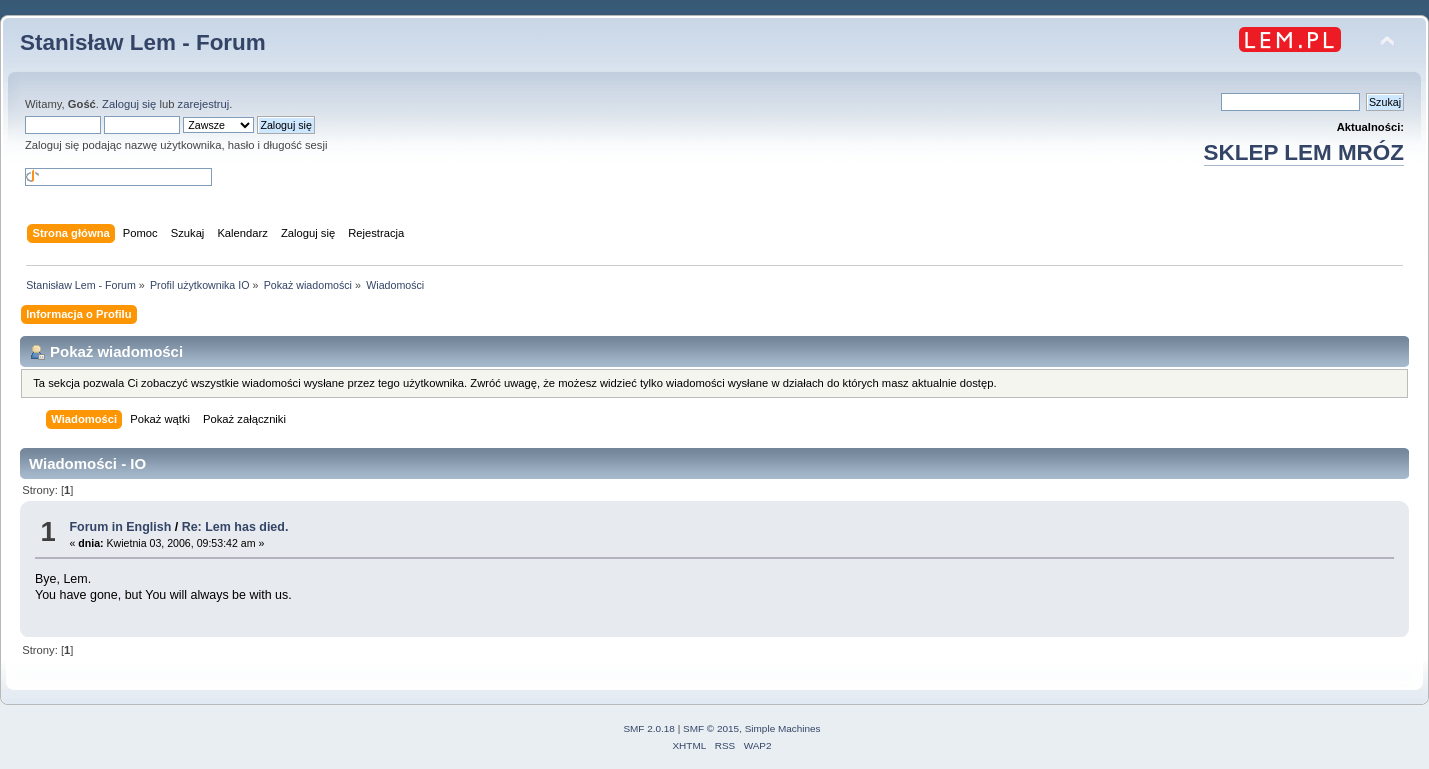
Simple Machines (783, 728)
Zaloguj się (129, 104)
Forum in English (120, 527)
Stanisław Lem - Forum (143, 42)
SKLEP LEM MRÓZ (1304, 152)
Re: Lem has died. (235, 527)
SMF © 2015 (711, 728)
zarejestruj (204, 104)
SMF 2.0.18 (649, 728)
